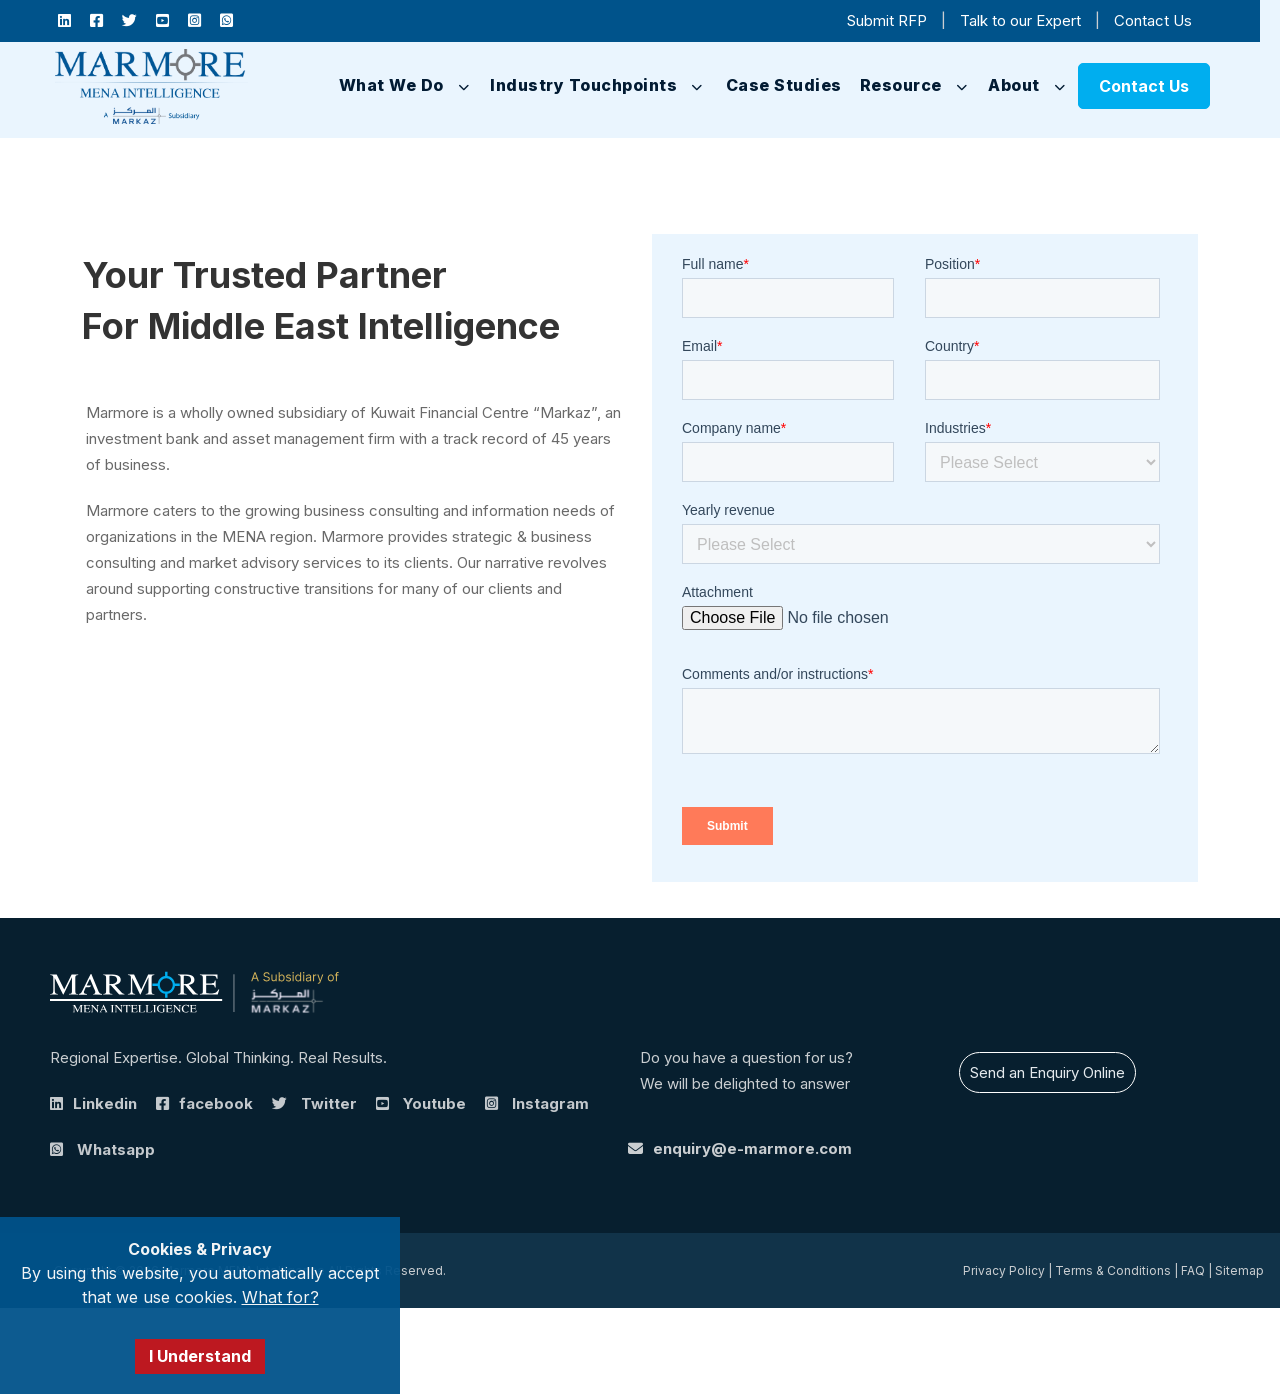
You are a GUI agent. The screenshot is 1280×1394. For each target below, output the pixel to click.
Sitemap (1239, 1270)
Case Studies (784, 85)
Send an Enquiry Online (1047, 1072)
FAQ (1193, 1270)
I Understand (200, 1356)
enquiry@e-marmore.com (752, 1148)
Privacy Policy (1004, 1270)
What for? (280, 1297)
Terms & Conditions (1113, 1270)
